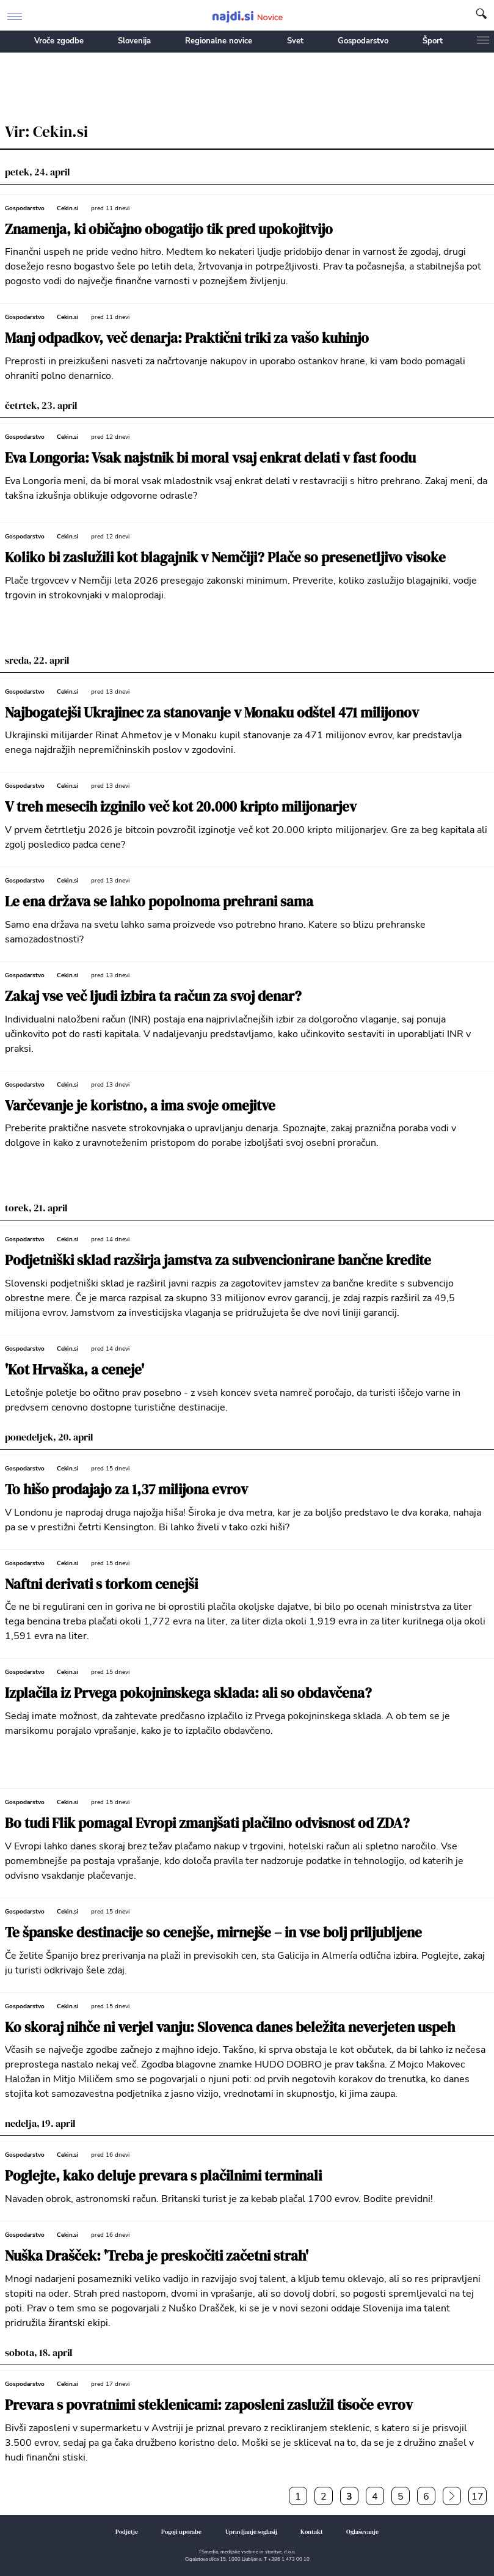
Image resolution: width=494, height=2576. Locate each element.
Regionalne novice (218, 40)
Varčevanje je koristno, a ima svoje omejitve (140, 1105)
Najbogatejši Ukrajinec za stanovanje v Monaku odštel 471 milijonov (212, 712)
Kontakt (311, 2532)
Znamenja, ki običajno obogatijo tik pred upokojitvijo (169, 229)
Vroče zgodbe (59, 40)
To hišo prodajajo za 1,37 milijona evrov (126, 1489)
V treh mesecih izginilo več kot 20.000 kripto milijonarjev (181, 807)
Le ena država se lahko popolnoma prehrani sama (159, 901)
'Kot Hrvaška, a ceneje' (74, 1369)
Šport (433, 40)
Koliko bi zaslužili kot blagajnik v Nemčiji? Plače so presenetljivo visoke (225, 557)
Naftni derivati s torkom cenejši (101, 1584)
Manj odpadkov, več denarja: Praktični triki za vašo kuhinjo (187, 338)
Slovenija (134, 40)
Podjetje (126, 2532)
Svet (295, 40)
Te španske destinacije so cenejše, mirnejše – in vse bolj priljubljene (213, 1932)
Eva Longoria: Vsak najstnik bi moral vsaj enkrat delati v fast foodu (210, 458)
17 (477, 2496)
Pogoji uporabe (181, 2532)
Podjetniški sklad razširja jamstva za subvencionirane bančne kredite (218, 1260)
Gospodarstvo (363, 40)
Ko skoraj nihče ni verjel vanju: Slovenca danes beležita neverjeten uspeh (230, 2027)
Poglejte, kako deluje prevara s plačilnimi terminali (163, 2176)
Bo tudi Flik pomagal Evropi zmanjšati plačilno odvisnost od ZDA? (207, 1823)
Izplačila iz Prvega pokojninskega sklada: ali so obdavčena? (188, 1693)
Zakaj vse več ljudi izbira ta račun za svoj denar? (153, 996)
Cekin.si (68, 208)
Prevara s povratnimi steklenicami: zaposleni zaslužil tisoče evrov (209, 2405)
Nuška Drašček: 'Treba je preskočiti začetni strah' (156, 2256)
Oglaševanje (362, 2532)
